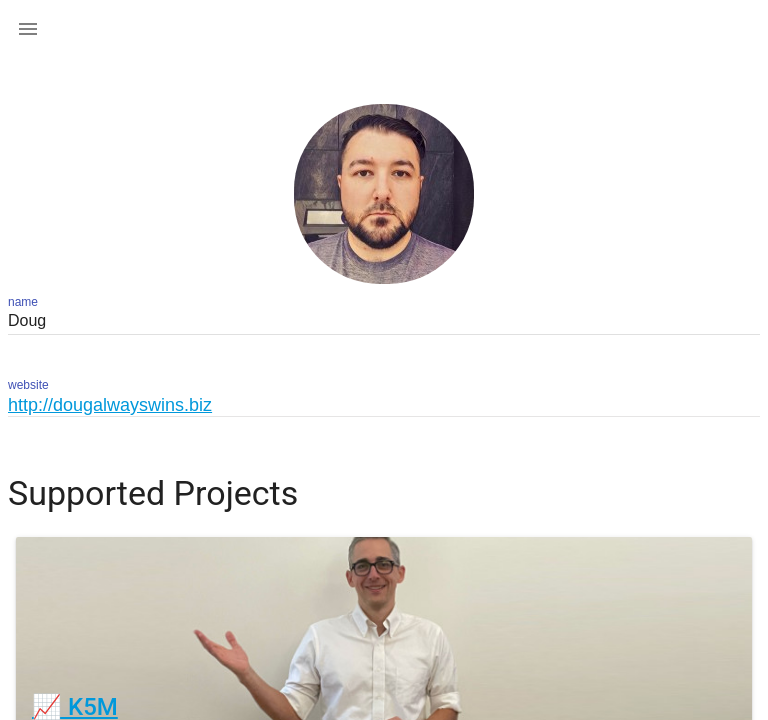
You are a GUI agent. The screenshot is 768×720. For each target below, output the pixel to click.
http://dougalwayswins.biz (110, 405)
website (28, 385)
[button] (28, 28)
